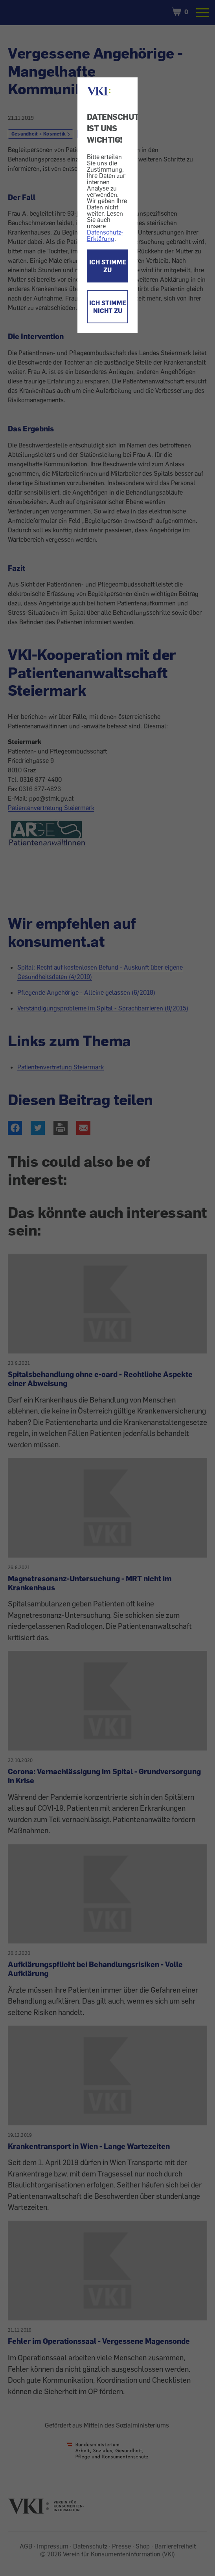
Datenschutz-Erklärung (105, 235)
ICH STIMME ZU (107, 266)
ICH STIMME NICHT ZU (107, 307)
